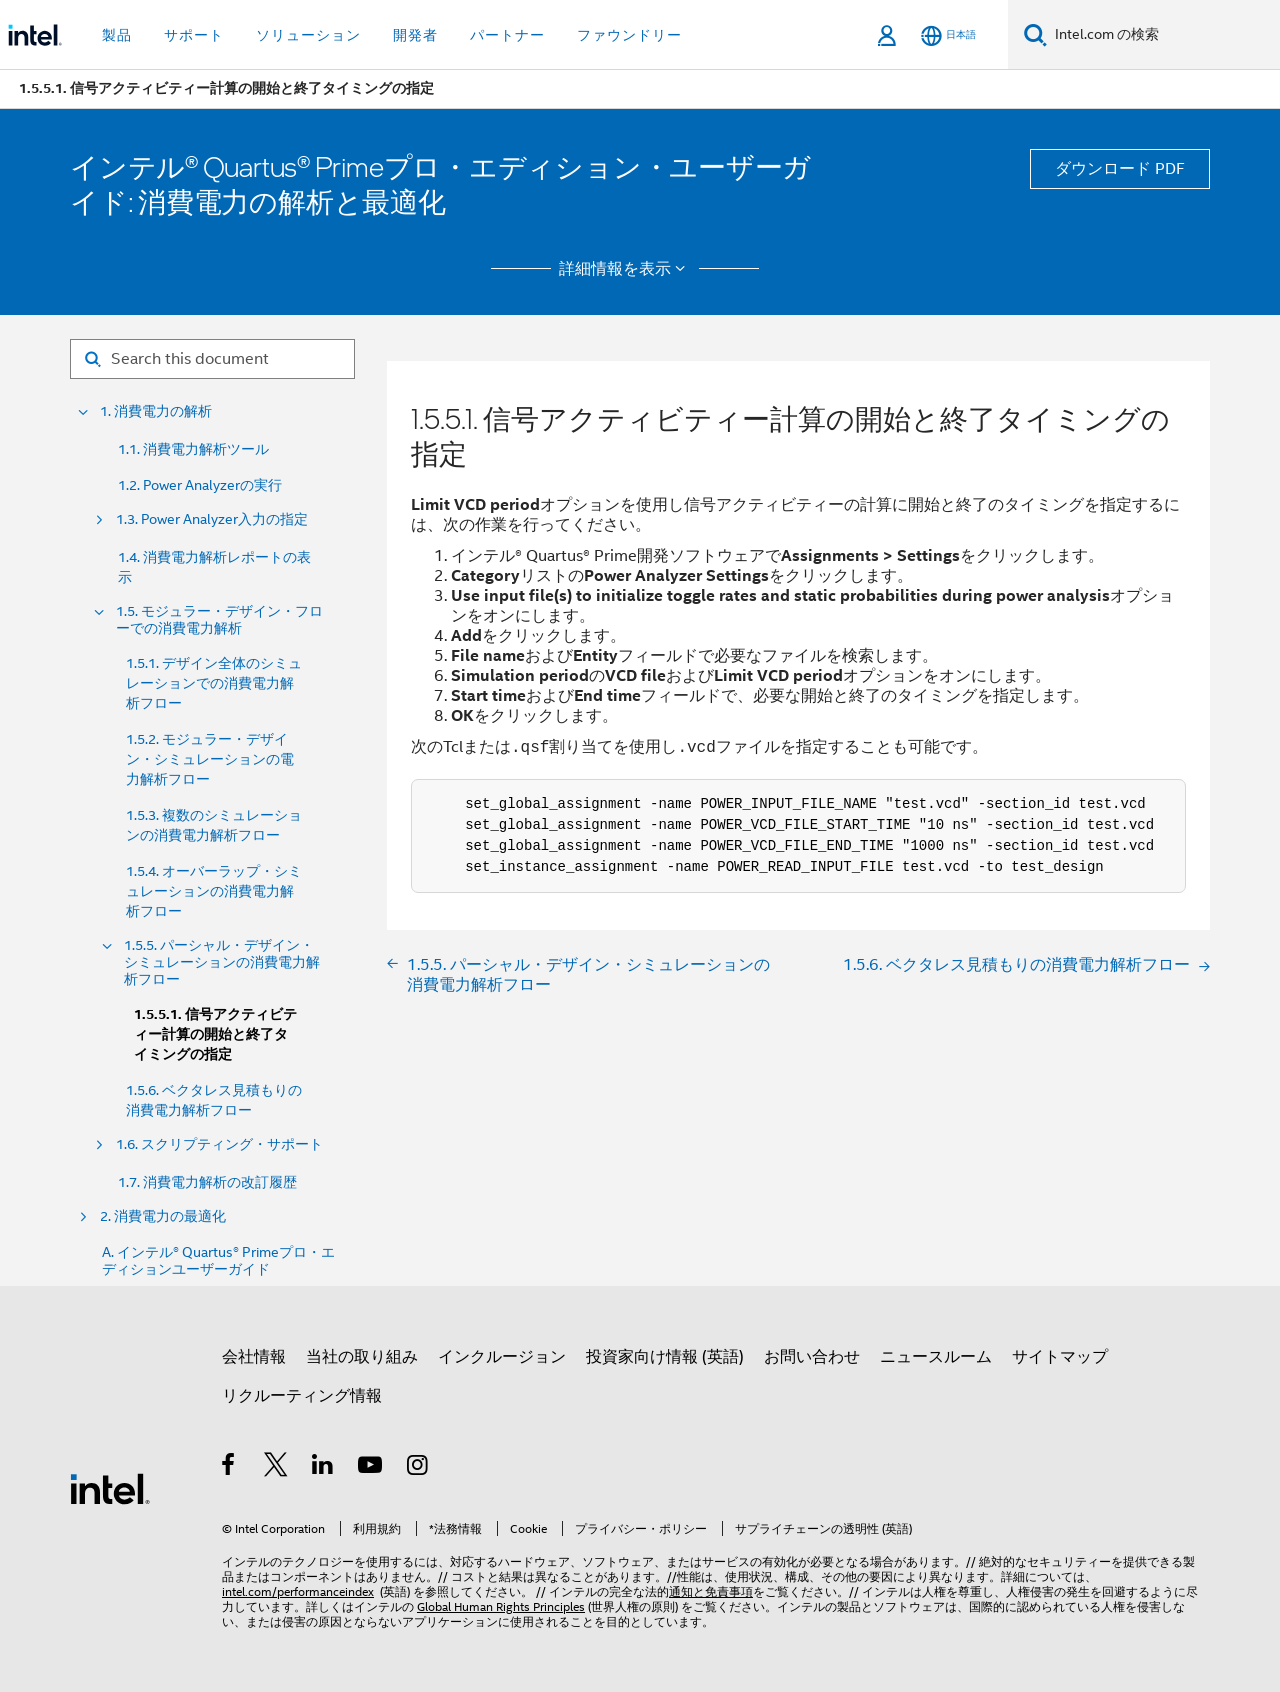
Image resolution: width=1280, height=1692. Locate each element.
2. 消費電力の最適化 (163, 1216)
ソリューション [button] (308, 35)
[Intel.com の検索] (1163, 35)
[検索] (1035, 34)
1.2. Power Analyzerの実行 (200, 485)
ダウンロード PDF (1120, 169)
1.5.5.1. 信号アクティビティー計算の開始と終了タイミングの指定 (215, 1034)
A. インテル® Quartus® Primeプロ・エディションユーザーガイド (218, 1261)
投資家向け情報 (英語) (665, 1357)
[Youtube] (371, 1468)
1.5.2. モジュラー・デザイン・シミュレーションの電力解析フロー (210, 759)
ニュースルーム (936, 1357)
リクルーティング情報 (302, 1396)
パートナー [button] (507, 35)
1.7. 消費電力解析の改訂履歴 (207, 1182)
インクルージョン (502, 1357)
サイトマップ (1060, 1357)
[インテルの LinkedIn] (323, 1468)
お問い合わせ (812, 1357)
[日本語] (948, 35)
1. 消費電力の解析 (156, 411)
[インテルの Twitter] (276, 1468)
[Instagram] (418, 1468)
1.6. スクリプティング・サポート (219, 1144)
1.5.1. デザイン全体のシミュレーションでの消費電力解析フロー (214, 683)
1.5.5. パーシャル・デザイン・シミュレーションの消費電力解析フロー (222, 962)
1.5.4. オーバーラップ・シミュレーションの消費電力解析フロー (214, 891)
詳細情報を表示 (625, 269)
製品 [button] (117, 35)
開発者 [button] (415, 35)
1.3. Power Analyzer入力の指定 (212, 519)
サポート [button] (194, 35)
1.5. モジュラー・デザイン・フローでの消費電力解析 (219, 620)
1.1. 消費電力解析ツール (193, 449)
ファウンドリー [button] (629, 35)
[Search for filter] (212, 359)
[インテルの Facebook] (229, 1468)
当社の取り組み (362, 1357)
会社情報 (254, 1357)
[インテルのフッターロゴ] (110, 1488)
